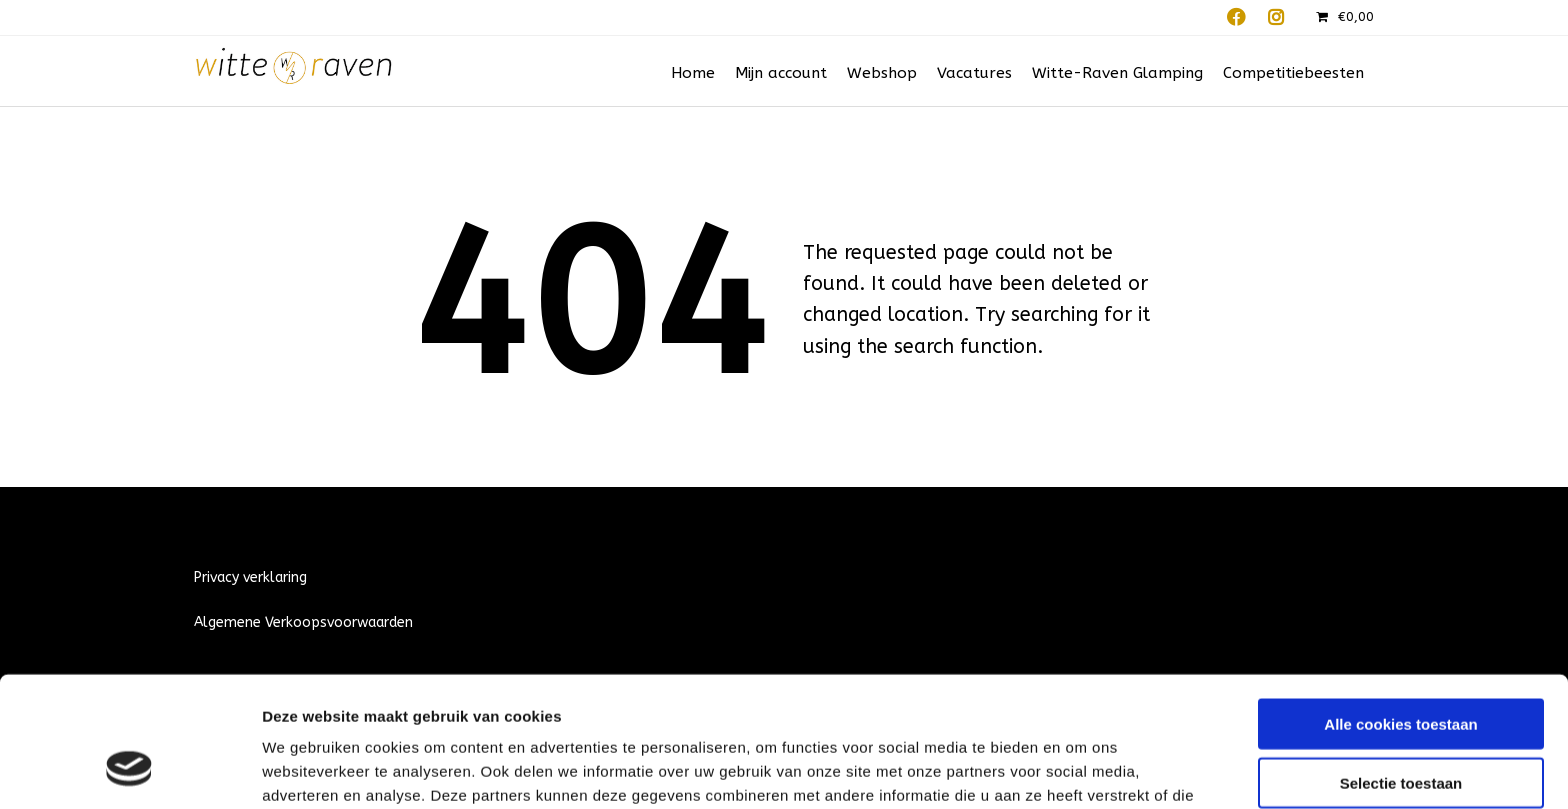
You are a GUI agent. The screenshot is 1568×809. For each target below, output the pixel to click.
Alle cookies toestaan (1400, 609)
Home (693, 73)
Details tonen (1080, 769)
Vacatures (974, 73)
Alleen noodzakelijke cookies (1401, 726)
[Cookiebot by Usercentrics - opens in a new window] (129, 770)
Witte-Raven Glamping (1117, 73)
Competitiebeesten (1293, 73)
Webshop (882, 73)
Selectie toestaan (1401, 668)
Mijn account (781, 73)
